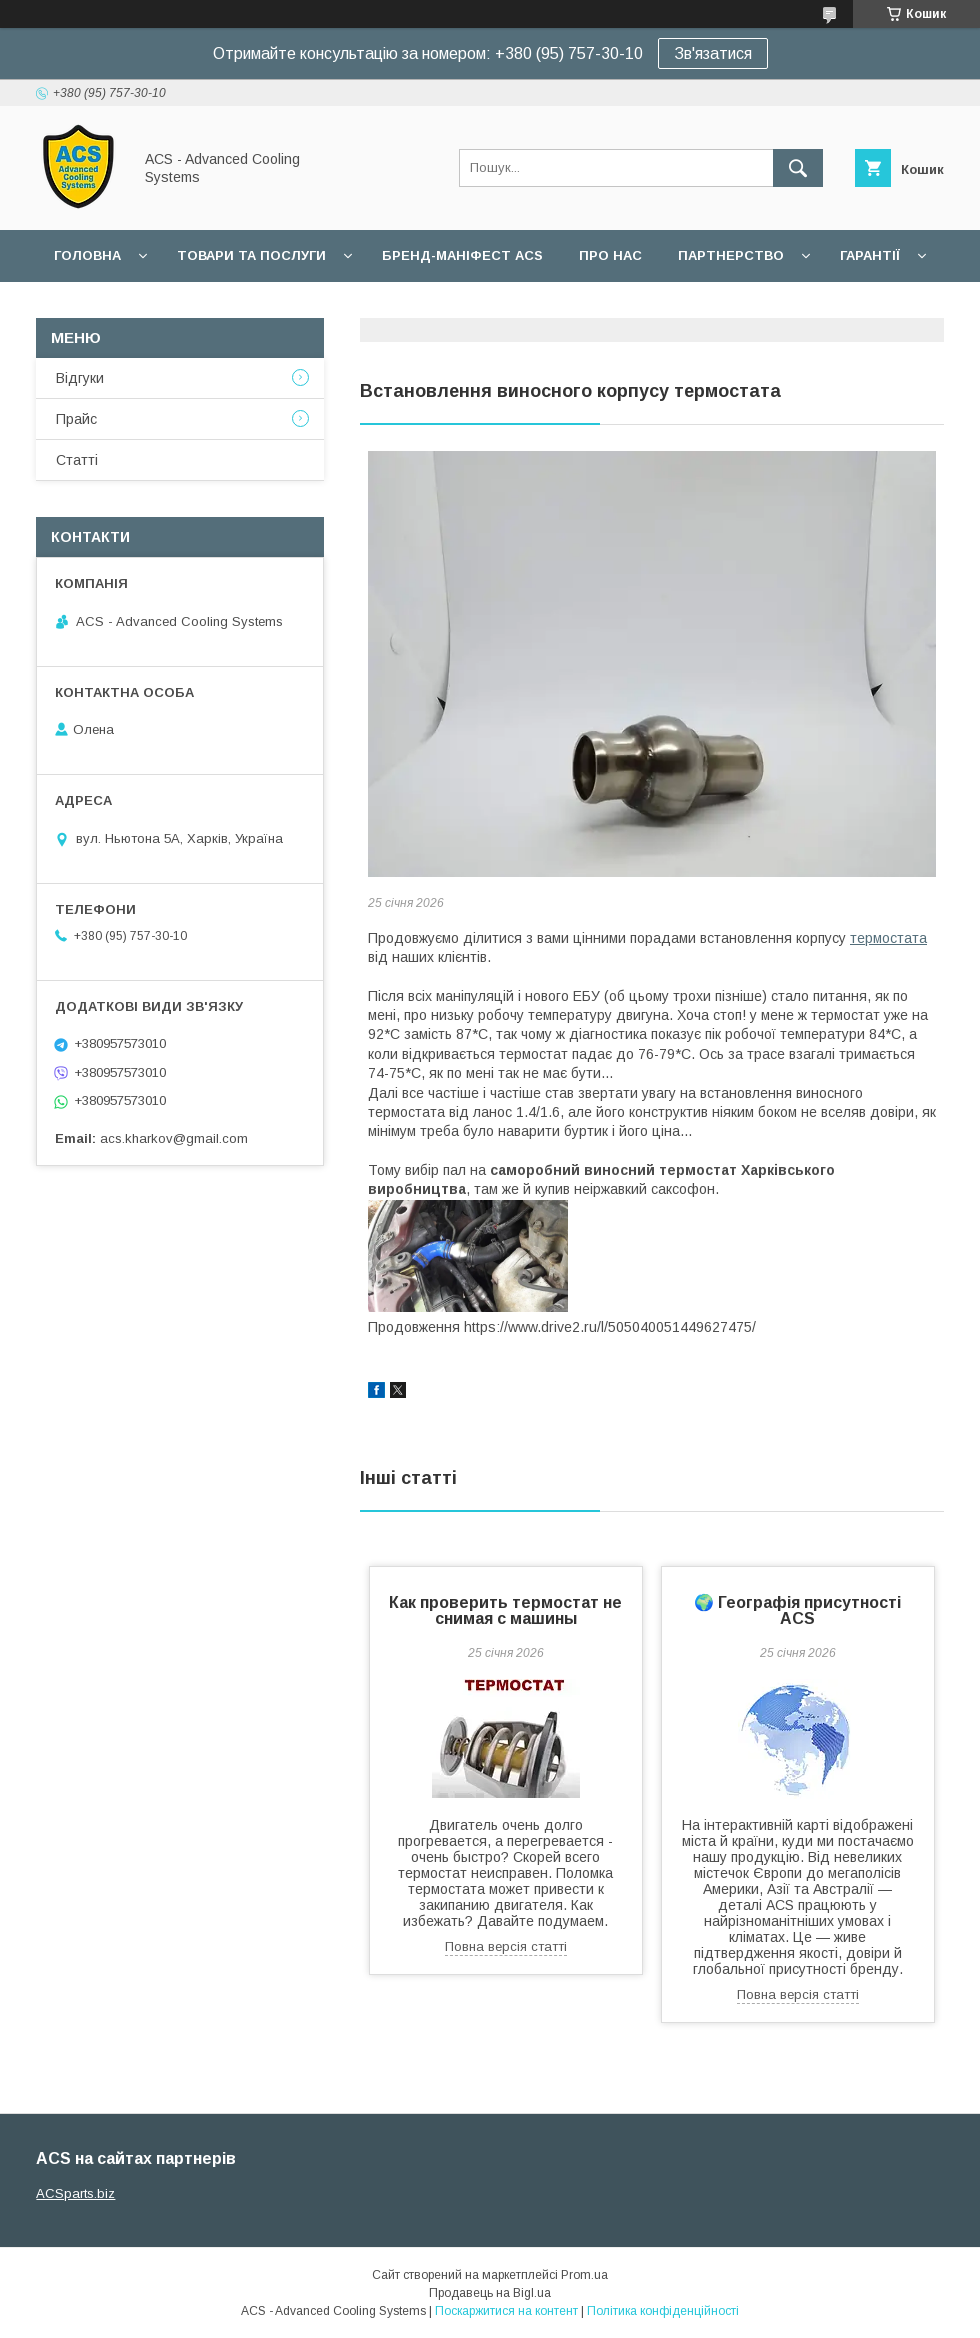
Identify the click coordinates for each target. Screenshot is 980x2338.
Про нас (610, 255)
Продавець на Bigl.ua (490, 2293)
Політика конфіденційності (663, 2311)
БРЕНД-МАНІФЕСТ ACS (462, 255)
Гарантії (870, 255)
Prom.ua (584, 2275)
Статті (77, 460)
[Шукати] (798, 168)
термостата (888, 938)
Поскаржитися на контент (506, 2311)
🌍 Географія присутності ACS (797, 1610)
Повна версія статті (506, 1946)
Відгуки (80, 378)
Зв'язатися (713, 53)
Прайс (76, 419)
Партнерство (731, 255)
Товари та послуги (251, 255)
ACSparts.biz (75, 2193)
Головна (87, 255)
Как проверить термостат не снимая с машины (505, 1610)
